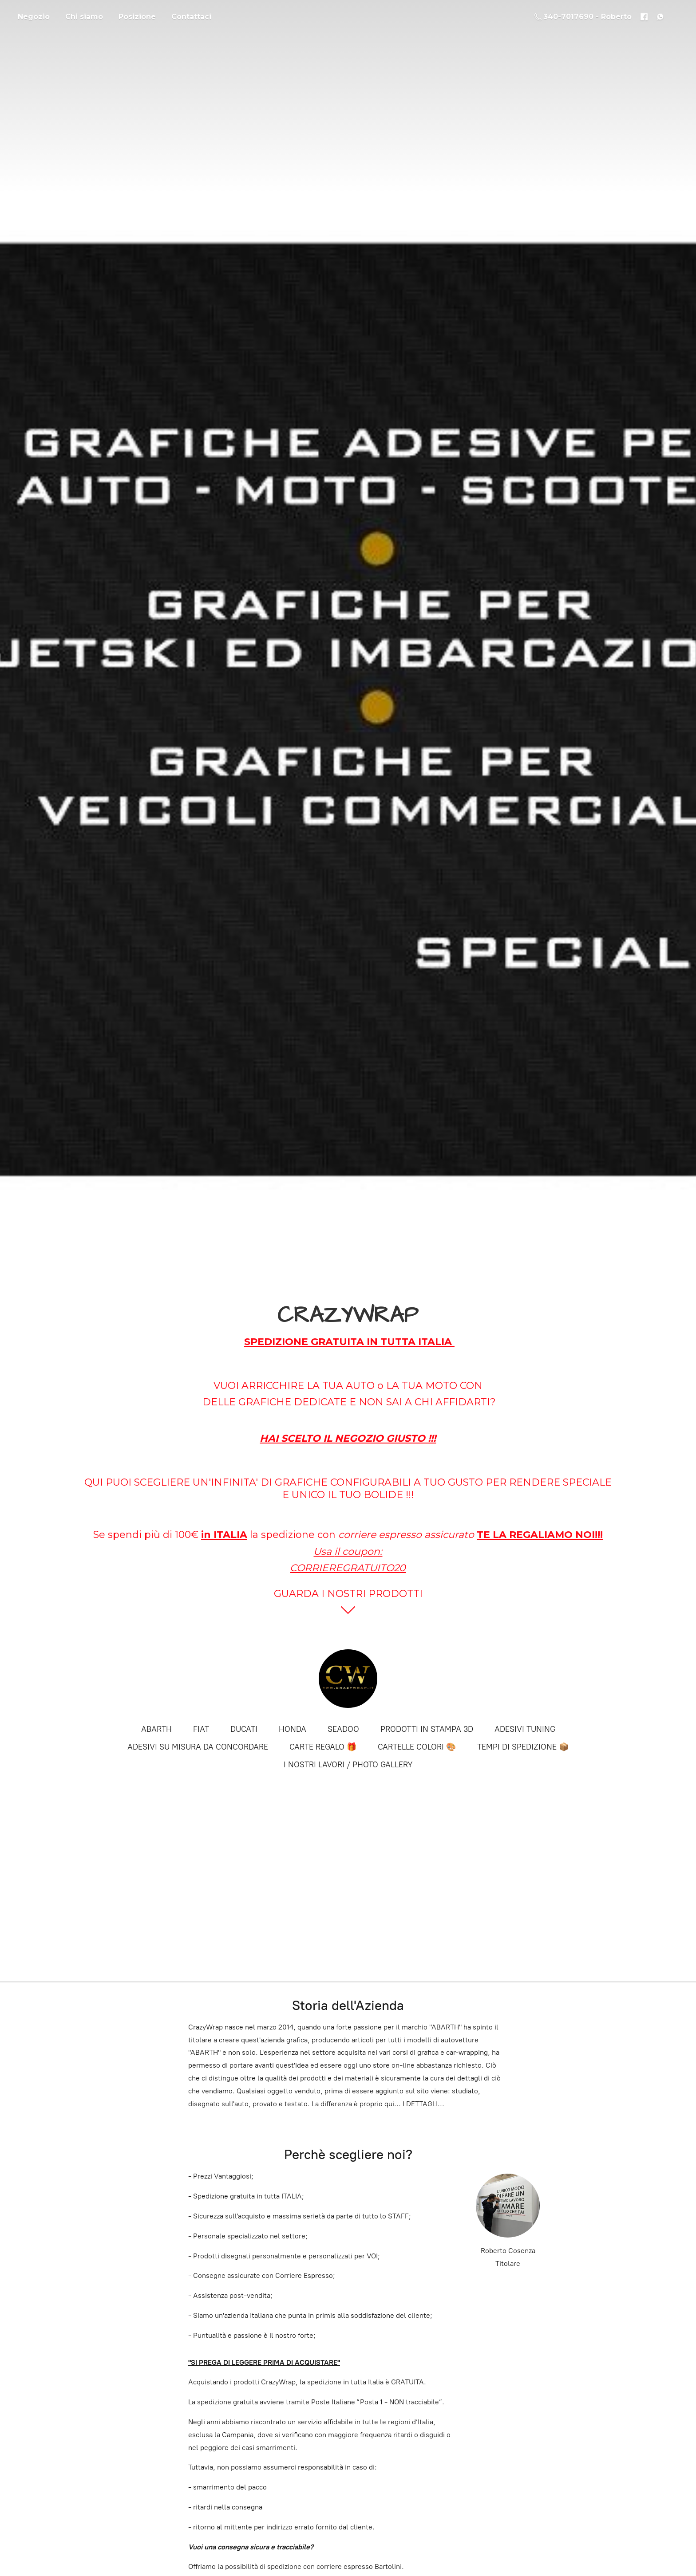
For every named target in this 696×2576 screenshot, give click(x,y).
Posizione (137, 16)
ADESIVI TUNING (524, 1729)
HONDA (292, 1729)
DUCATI (243, 1729)
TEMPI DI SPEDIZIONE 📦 (523, 1747)
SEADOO (343, 1729)
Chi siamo (84, 16)
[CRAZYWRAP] (348, 1678)
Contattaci (191, 16)
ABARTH (156, 1729)
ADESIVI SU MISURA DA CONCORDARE (197, 1747)
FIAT (201, 1729)
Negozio (34, 16)
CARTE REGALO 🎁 (322, 1747)
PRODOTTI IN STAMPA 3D (426, 1729)
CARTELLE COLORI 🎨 (417, 1747)
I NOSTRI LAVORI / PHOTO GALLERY (348, 1765)
